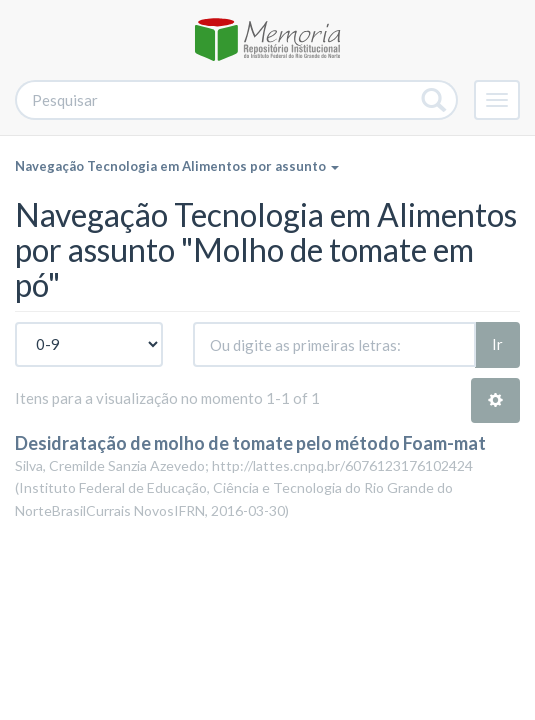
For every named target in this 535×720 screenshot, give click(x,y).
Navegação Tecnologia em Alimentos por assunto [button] (177, 166)
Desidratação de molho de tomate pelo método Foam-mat (250, 443)
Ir (497, 344)
